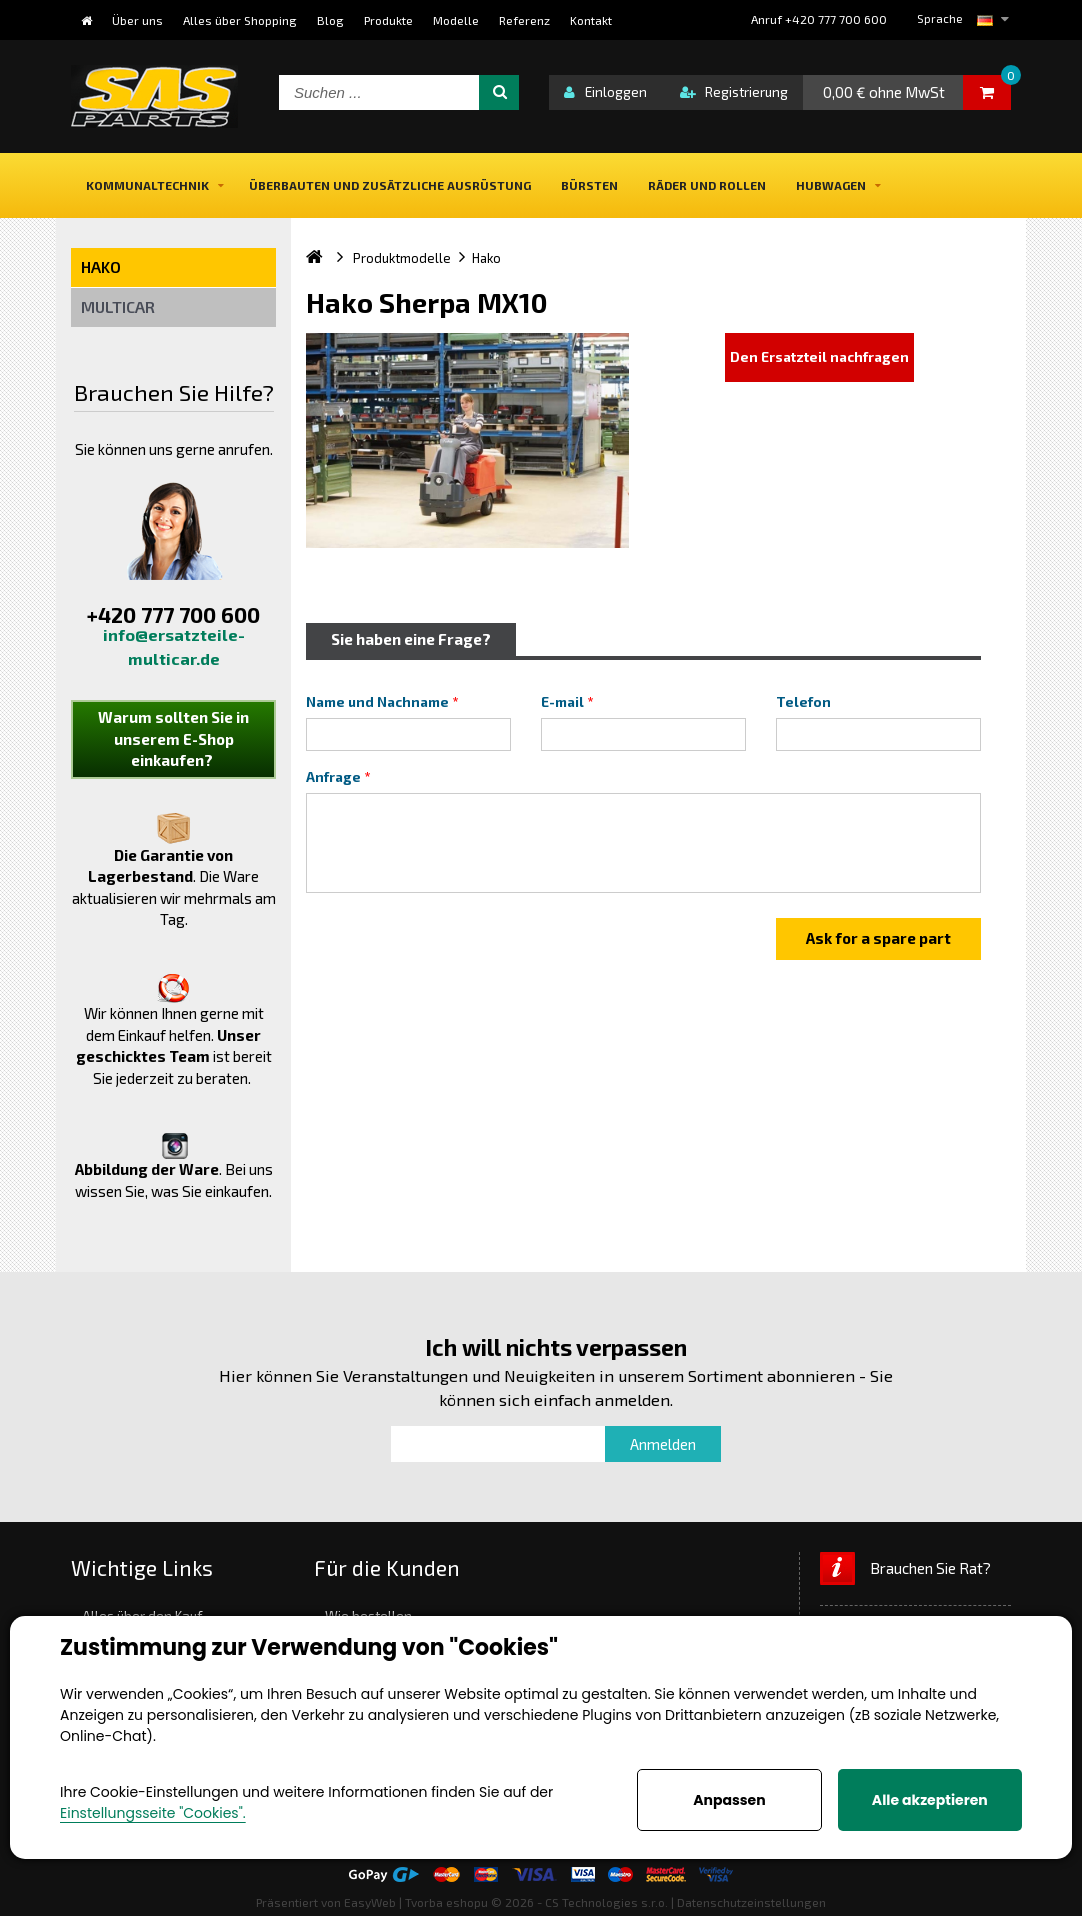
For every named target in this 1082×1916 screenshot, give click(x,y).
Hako (101, 266)
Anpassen (729, 1800)
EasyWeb (370, 1902)
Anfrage (333, 777)
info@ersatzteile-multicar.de (174, 646)
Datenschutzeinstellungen (751, 1902)
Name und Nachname (377, 702)
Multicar (118, 306)
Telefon (803, 702)
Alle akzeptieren (930, 1800)
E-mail (562, 702)
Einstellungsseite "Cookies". (153, 1813)
